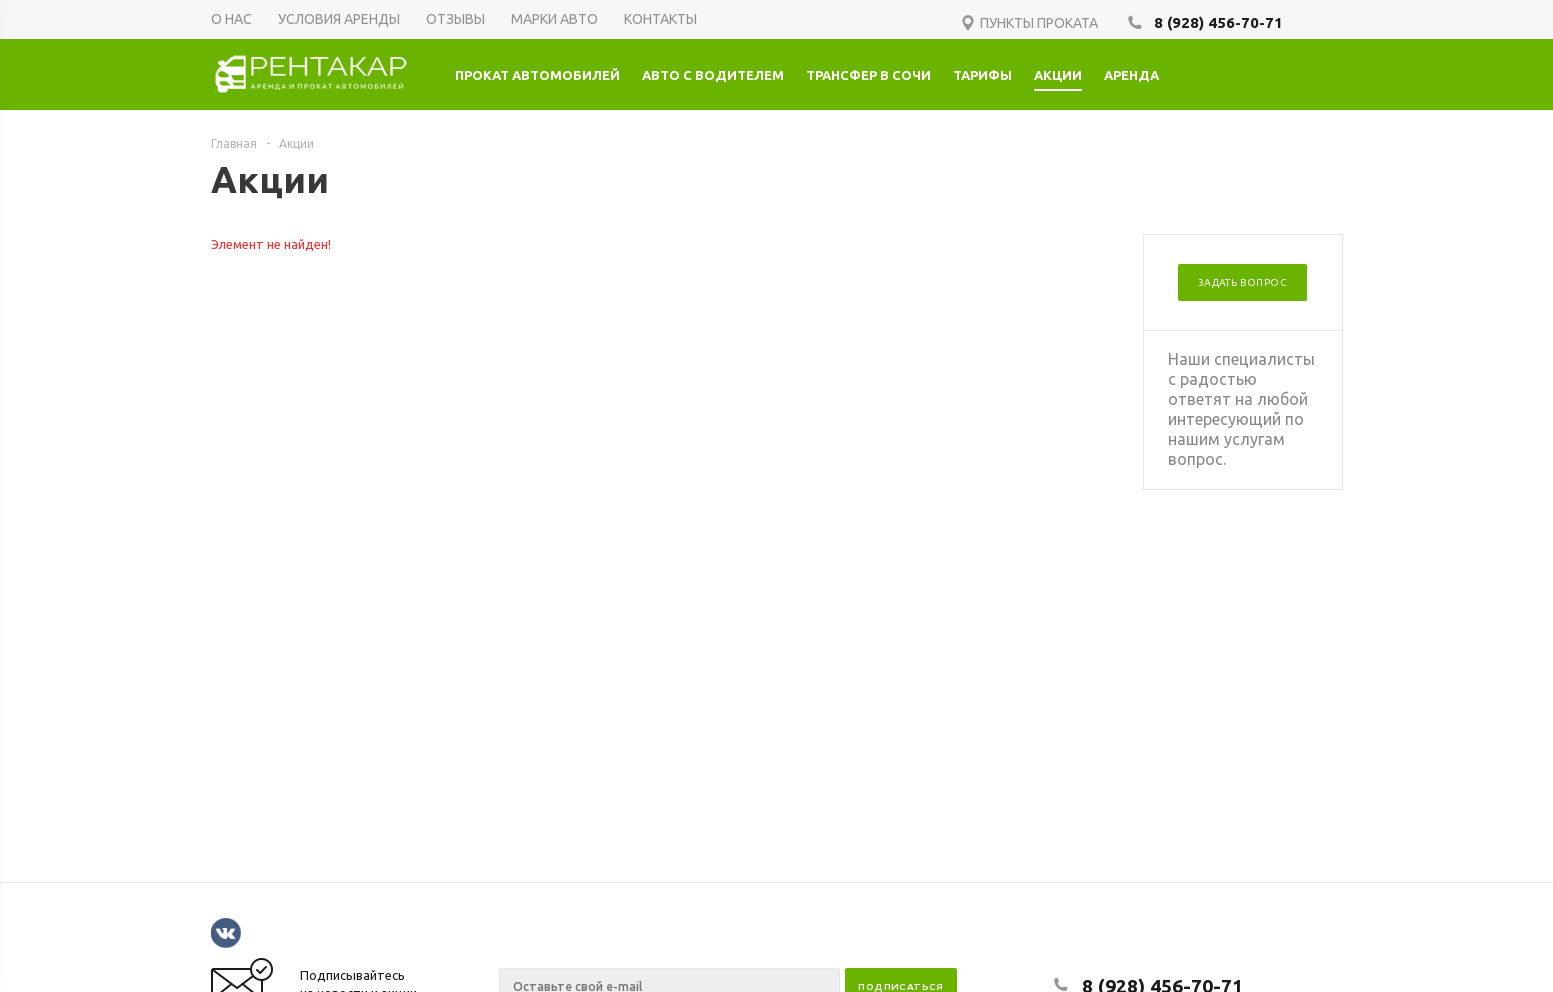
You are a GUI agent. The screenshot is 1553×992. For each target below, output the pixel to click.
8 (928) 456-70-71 (1218, 22)
